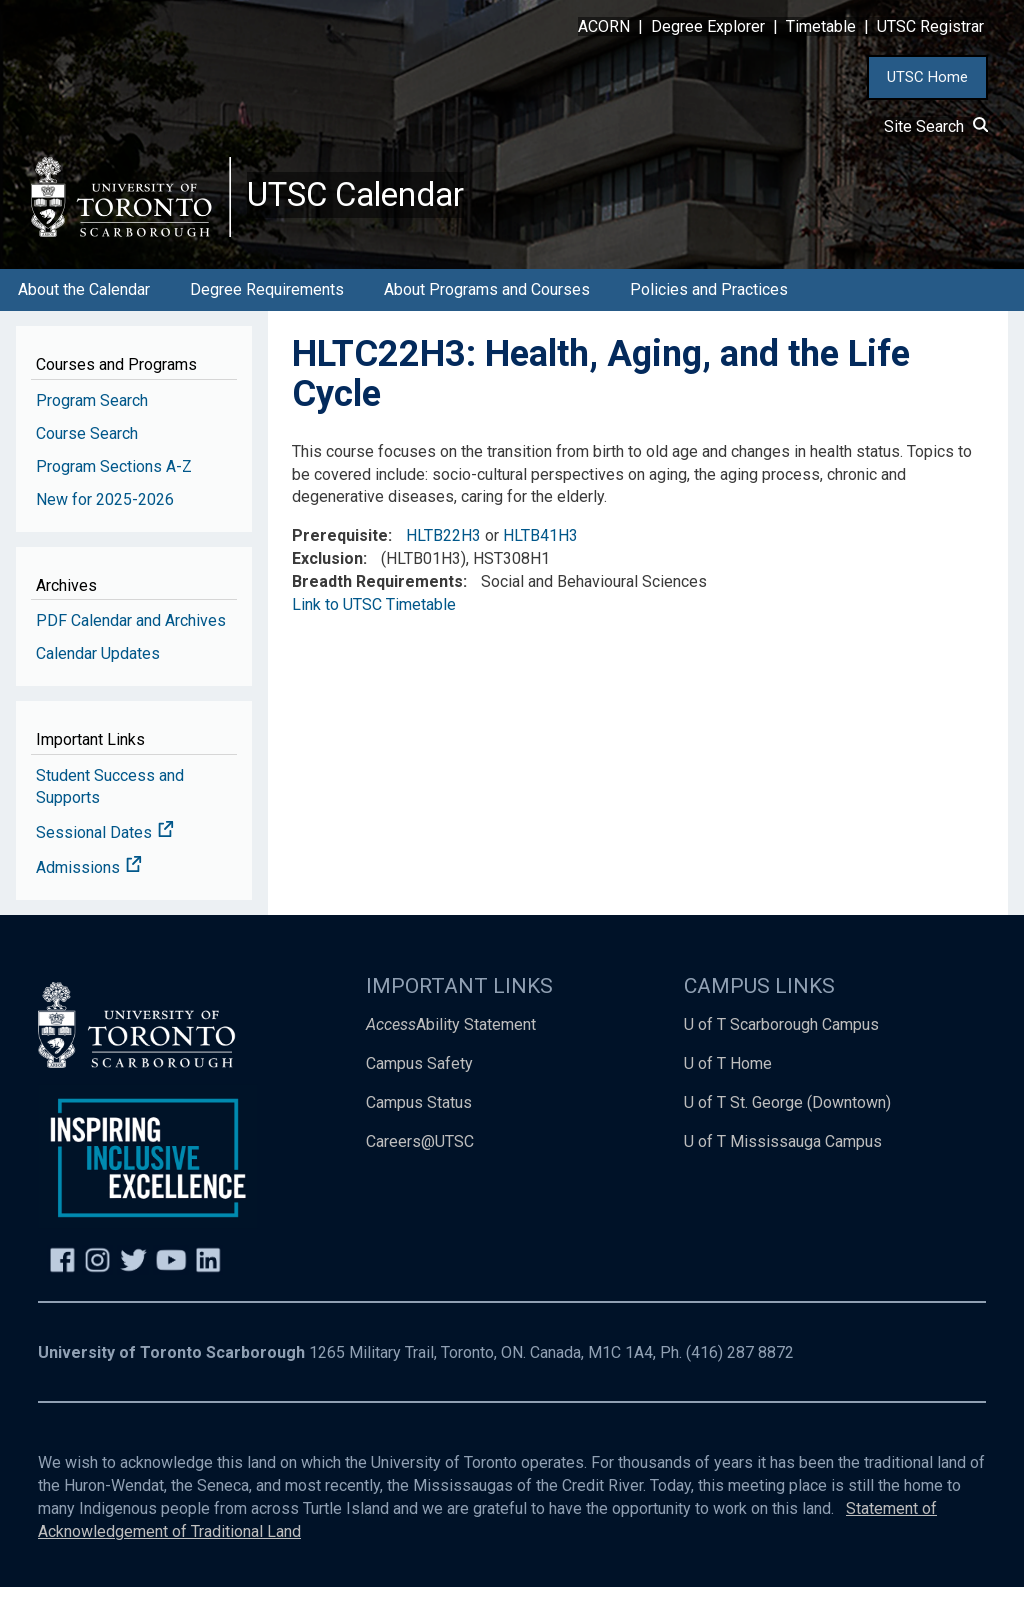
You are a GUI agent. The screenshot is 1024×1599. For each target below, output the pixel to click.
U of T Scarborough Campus (781, 1035)
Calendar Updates (98, 664)
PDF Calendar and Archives (131, 631)
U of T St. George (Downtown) (787, 1113)
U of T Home (728, 1074)
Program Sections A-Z (114, 477)
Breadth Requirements (377, 592)
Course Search (87, 444)
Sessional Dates (105, 844)
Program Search (92, 411)
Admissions (89, 878)
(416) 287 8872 (740, 1364)
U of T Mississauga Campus (783, 1152)
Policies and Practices (709, 300)
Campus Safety (419, 1074)
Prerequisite (340, 547)
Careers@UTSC (420, 1152)
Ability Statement (451, 1035)
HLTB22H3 (443, 547)
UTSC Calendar (367, 200)
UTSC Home (927, 77)
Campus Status (419, 1113)
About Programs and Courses (487, 300)
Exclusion (327, 569)
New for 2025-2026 (105, 510)
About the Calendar (84, 300)
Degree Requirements (267, 300)
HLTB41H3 (540, 547)
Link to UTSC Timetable (374, 615)
